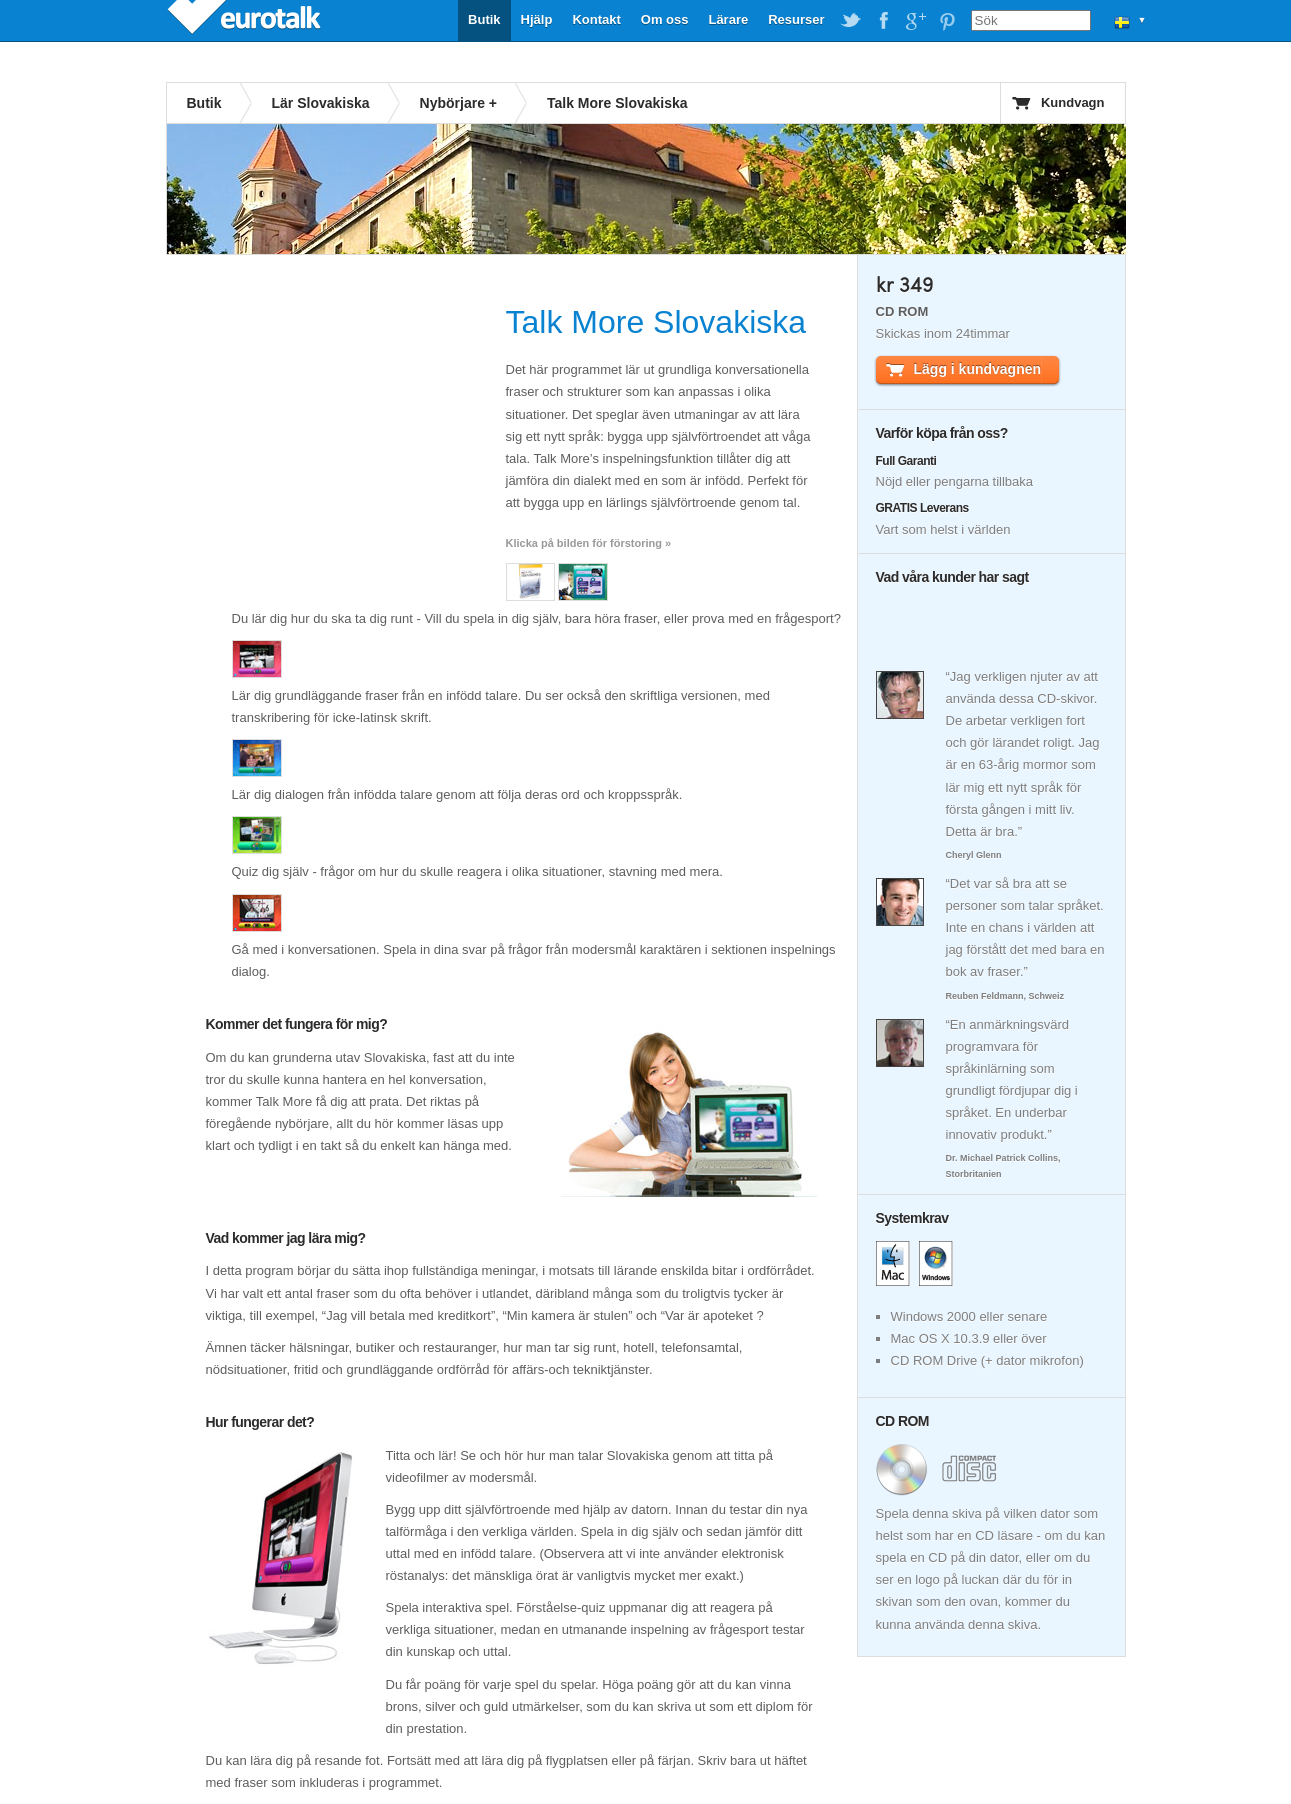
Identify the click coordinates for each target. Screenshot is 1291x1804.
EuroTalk (246, 20)
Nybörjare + (458, 103)
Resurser (796, 19)
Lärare (728, 19)
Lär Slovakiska (321, 103)
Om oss (665, 19)
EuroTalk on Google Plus (915, 21)
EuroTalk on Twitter (851, 21)
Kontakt (596, 19)
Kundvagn (1073, 102)
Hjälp (537, 19)
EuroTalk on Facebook (883, 21)
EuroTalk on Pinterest (947, 21)
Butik (484, 19)
